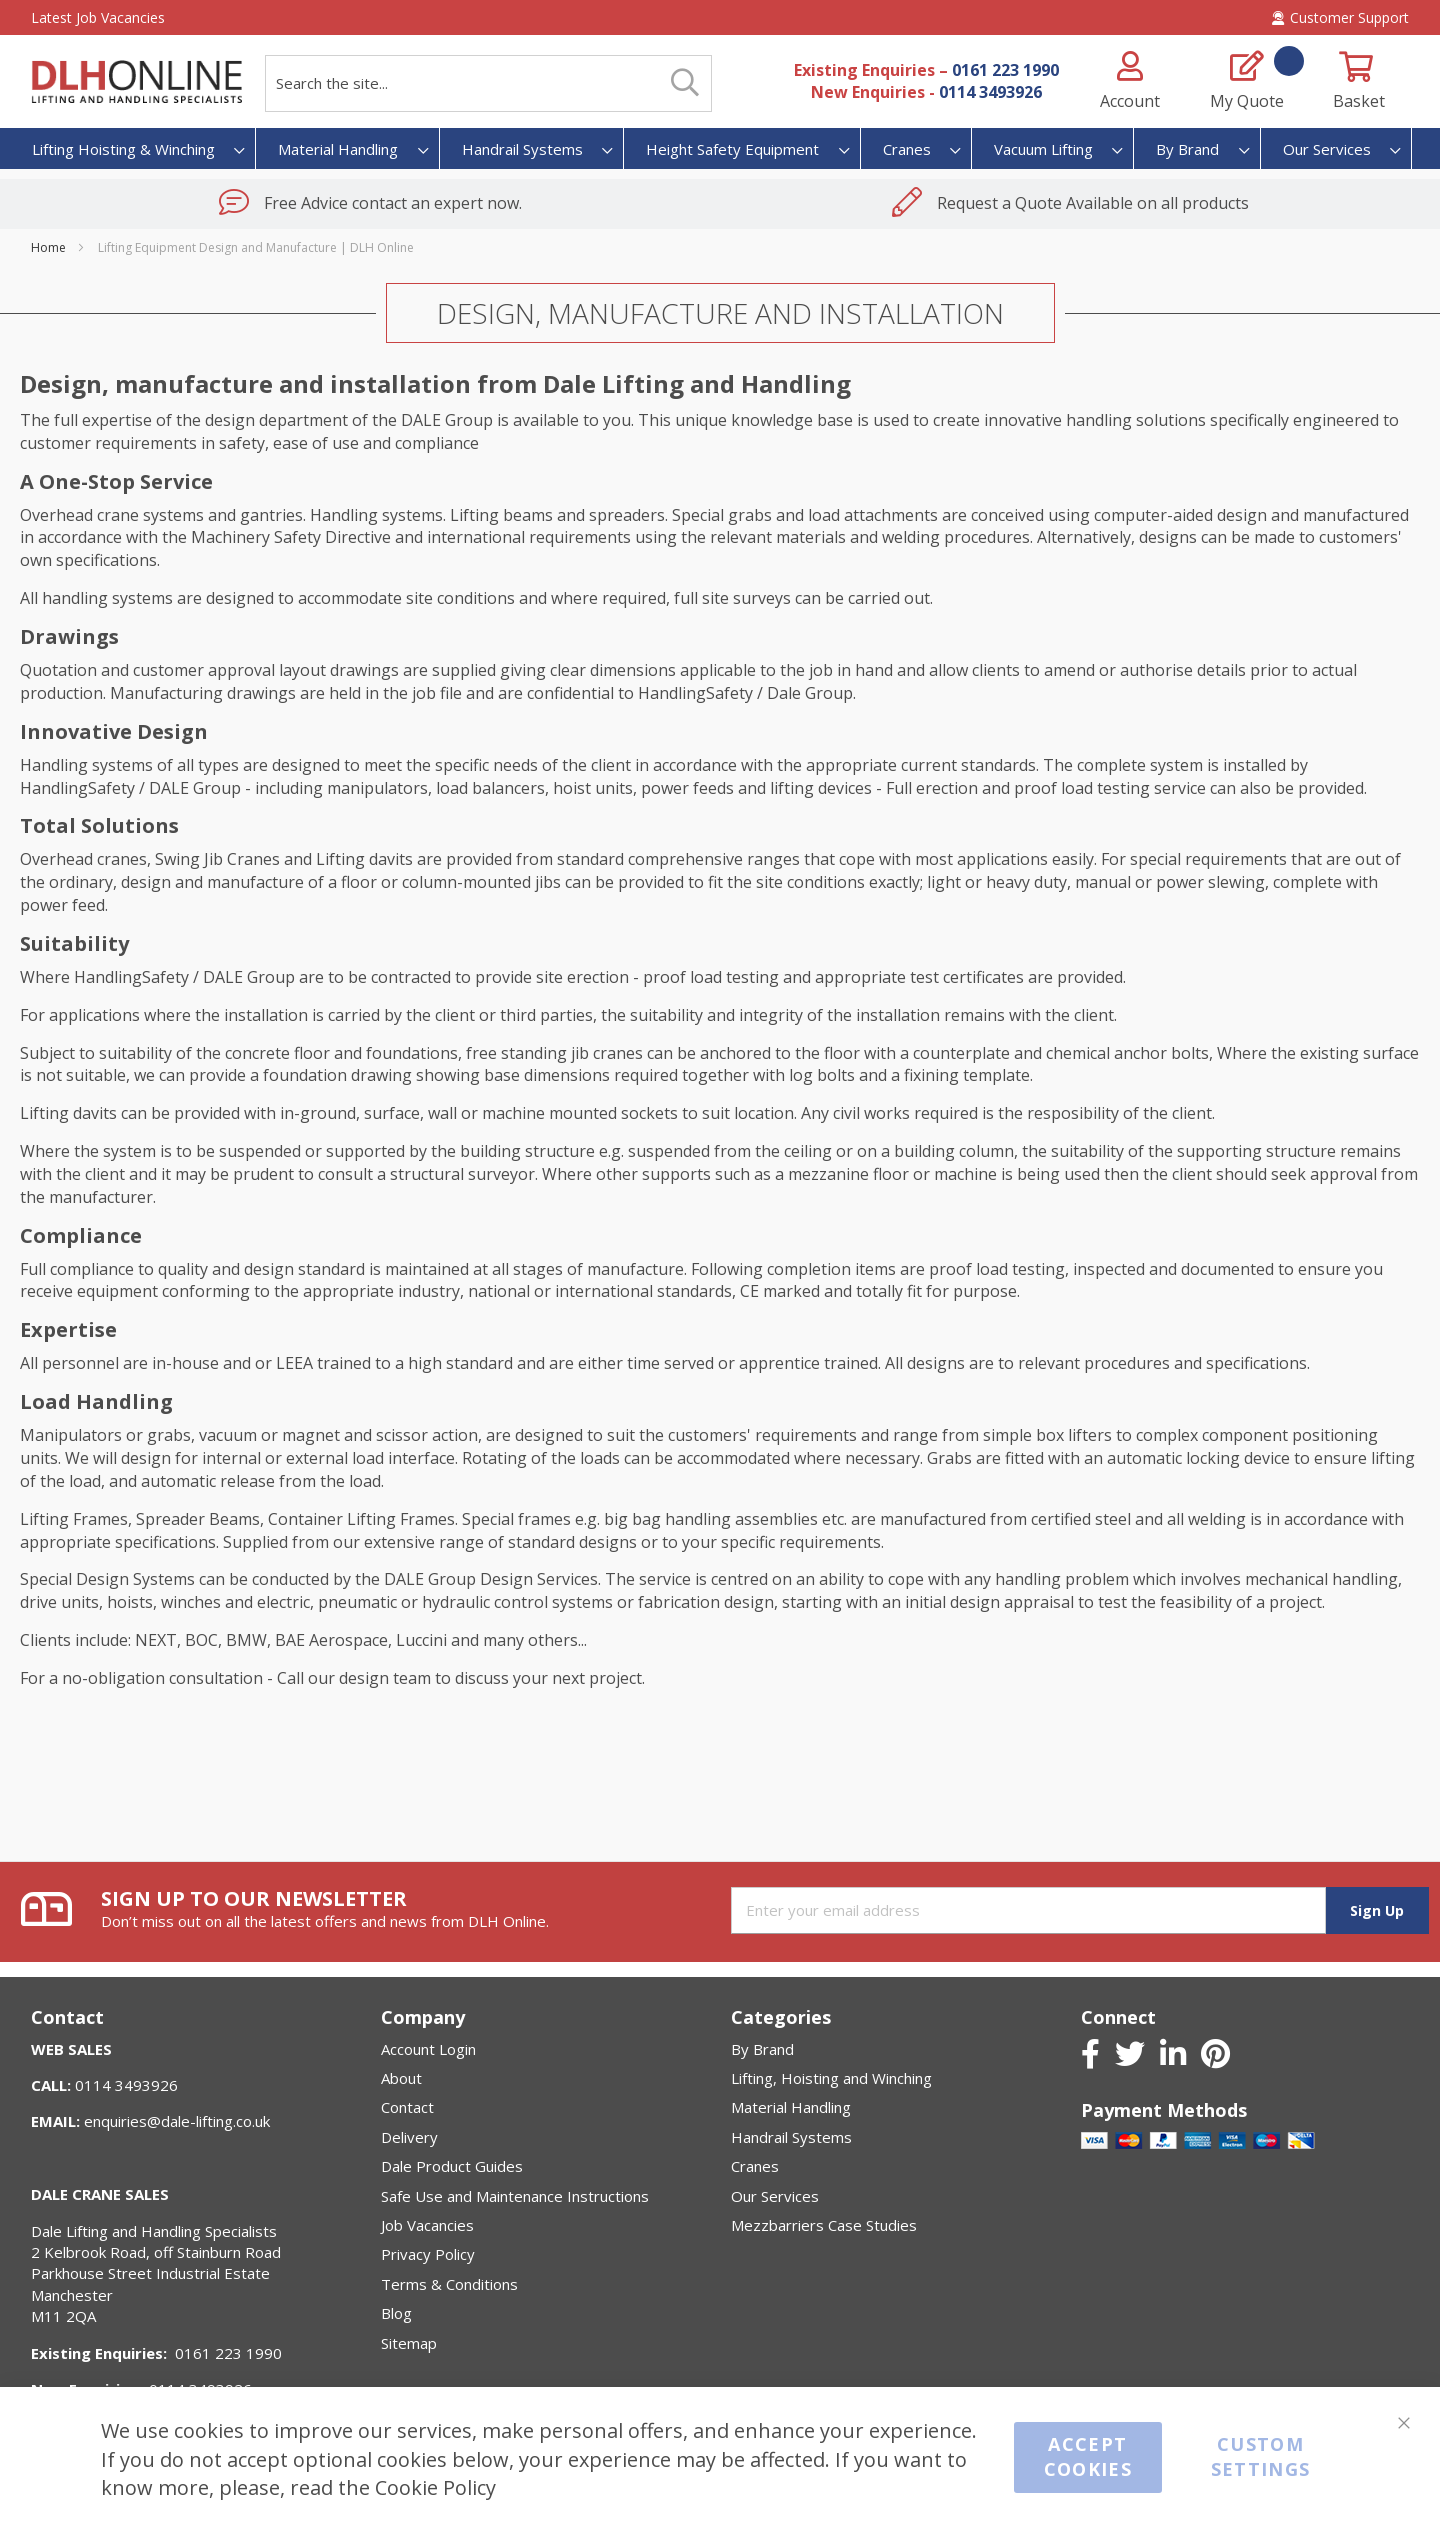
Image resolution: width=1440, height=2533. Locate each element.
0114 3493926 (990, 92)
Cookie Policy (435, 2487)
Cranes (755, 2166)
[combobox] (488, 83)
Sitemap (409, 2343)
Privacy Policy (428, 2254)
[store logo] (136, 81)
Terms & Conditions (449, 2284)
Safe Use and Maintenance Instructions (515, 2196)
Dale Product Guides (452, 2166)
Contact (407, 2107)
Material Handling (791, 2107)
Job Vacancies (427, 2225)
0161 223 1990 (1005, 70)
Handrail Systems (791, 2137)
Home (50, 247)
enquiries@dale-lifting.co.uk (177, 2121)
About (401, 2078)
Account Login (428, 2049)
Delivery (409, 2137)
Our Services (775, 2196)
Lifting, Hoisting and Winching (831, 2078)
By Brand (762, 2049)
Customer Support (1340, 17)
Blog (396, 2313)
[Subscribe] (1377, 1910)
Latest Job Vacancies (98, 17)
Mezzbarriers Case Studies (824, 2225)
